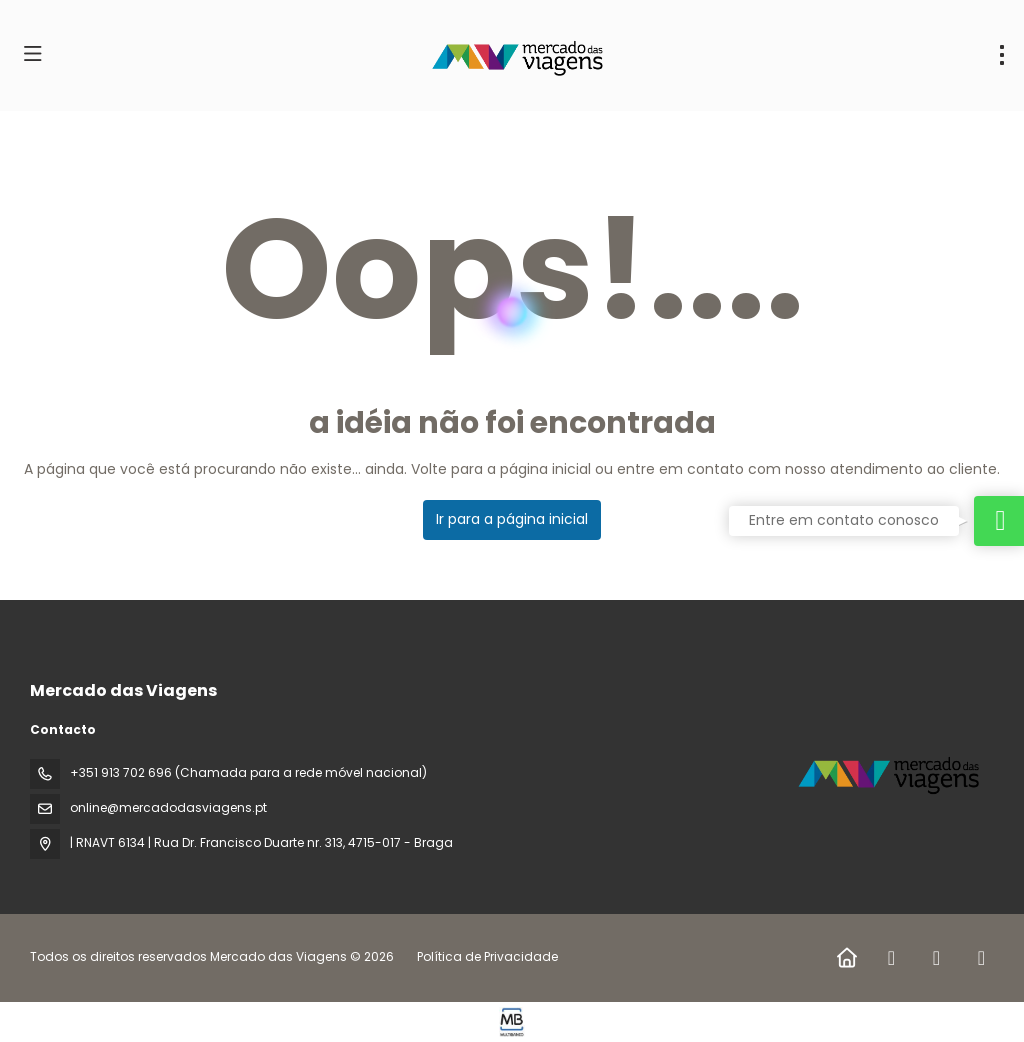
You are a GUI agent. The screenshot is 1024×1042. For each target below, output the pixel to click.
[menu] (1002, 55)
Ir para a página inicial (512, 519)
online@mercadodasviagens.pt (168, 807)
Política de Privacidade (487, 956)
